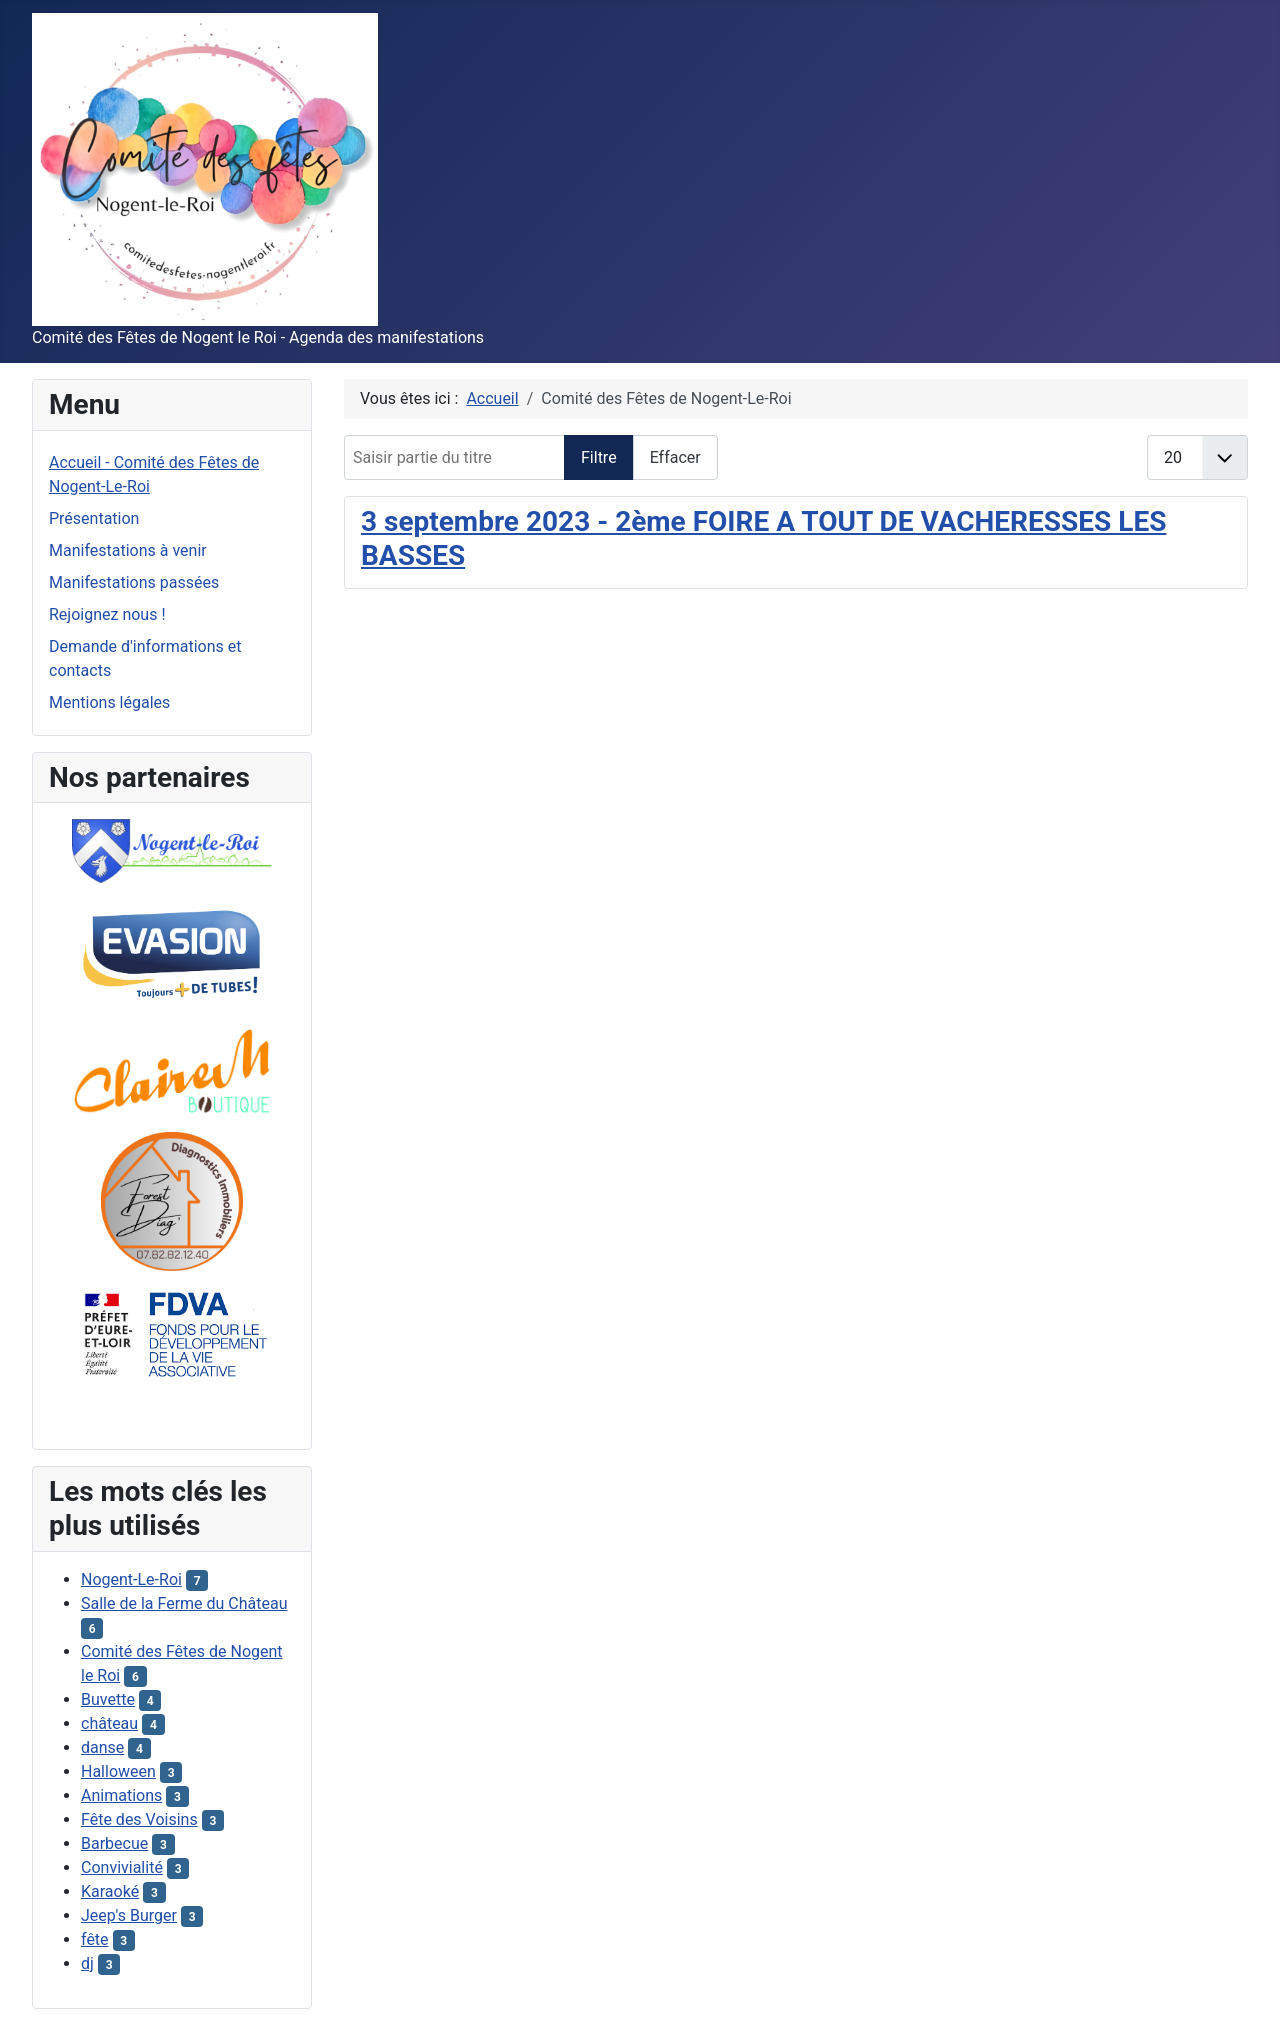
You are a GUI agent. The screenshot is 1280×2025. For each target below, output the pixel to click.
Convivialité (122, 1867)
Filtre (599, 457)
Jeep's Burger (129, 1915)
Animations (121, 1795)
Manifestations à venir (128, 550)
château (109, 1723)
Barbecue (114, 1843)
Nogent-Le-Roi (131, 1579)
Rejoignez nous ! (107, 614)
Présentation (94, 518)
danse (102, 1747)
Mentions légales (109, 702)
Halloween (118, 1771)
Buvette (108, 1699)
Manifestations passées (134, 582)
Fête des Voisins (139, 1819)
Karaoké (110, 1891)
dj (87, 1963)
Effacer (675, 457)
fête (95, 1939)
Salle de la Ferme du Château (184, 1603)
